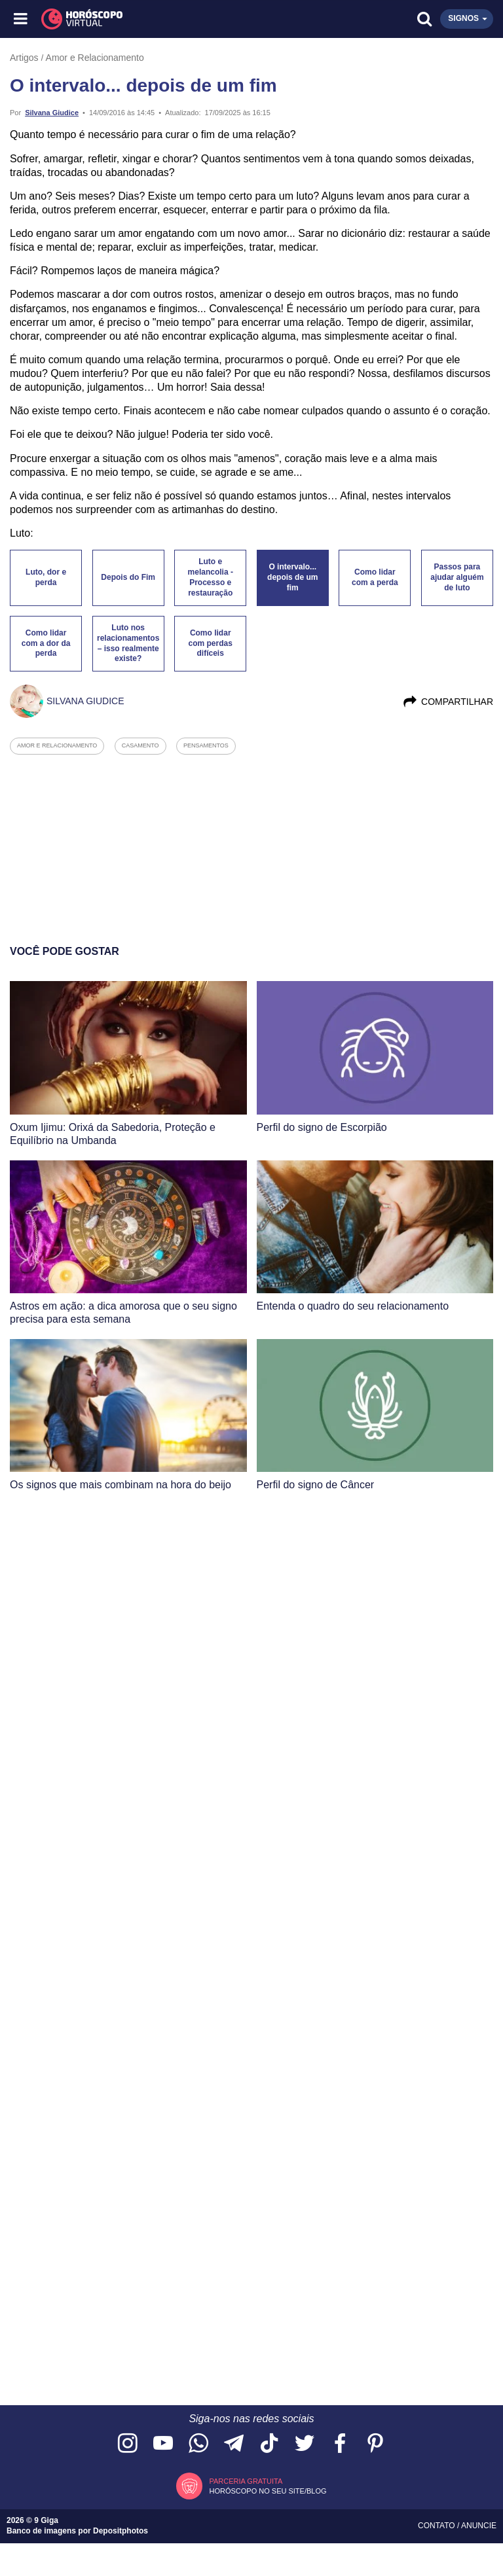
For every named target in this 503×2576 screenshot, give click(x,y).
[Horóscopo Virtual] (137, 19)
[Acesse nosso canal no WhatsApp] (198, 2444)
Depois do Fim (128, 577)
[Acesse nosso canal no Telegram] (234, 2444)
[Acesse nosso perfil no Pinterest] (375, 2444)
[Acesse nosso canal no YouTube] (163, 2444)
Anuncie (478, 2525)
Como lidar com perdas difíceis (211, 643)
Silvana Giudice (52, 112)
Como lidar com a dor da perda (46, 643)
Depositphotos (120, 2530)
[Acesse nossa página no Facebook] (340, 2444)
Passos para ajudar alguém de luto (456, 577)
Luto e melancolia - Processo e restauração (210, 577)
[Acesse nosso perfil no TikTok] (269, 2444)
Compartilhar (447, 701)
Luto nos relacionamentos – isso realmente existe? (128, 643)
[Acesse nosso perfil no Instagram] (128, 2444)
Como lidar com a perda (375, 577)
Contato (437, 2525)
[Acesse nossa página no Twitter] (304, 2444)
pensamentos (206, 745)
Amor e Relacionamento (95, 57)
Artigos (24, 57)
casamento (140, 745)
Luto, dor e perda (46, 577)
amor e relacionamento (57, 745)
